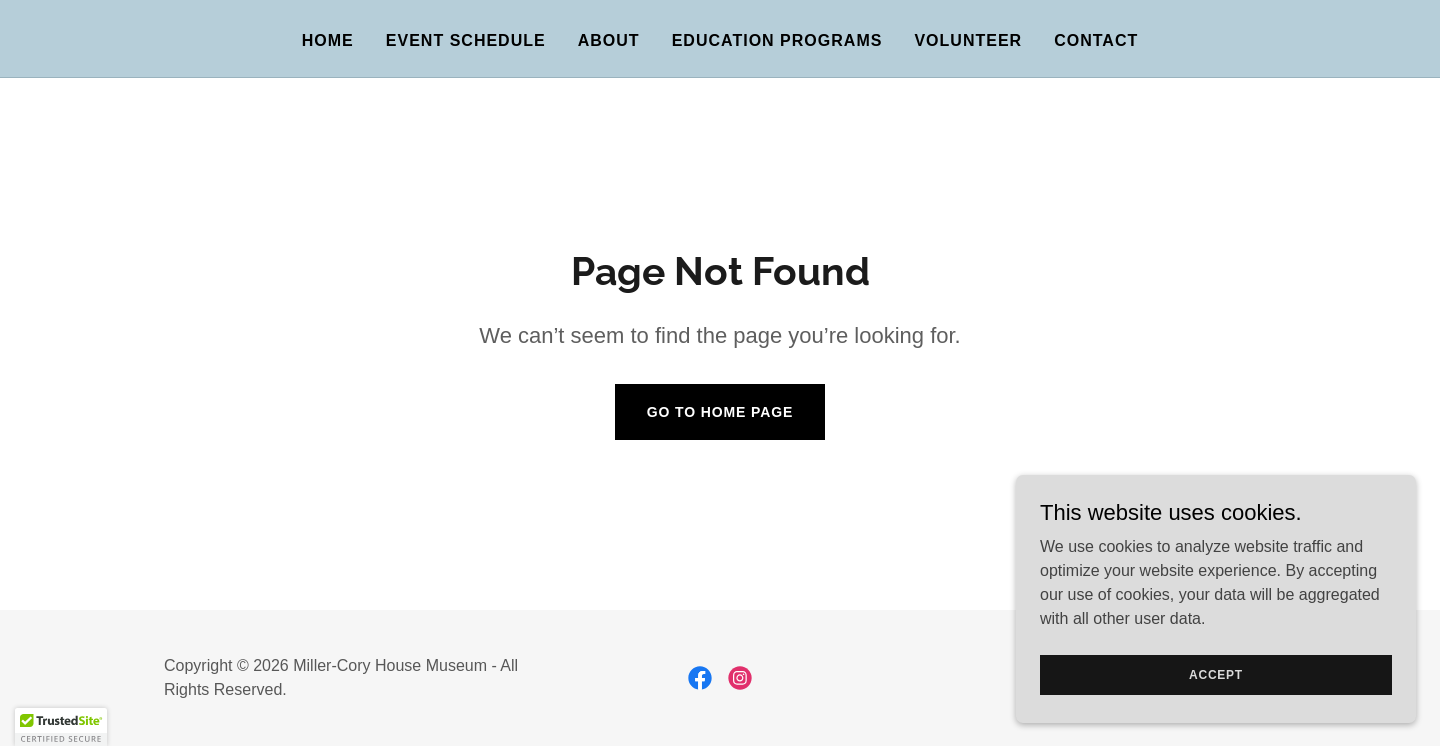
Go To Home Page (720, 412)
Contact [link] (1096, 40)
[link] (700, 678)
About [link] (609, 40)
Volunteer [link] (968, 40)
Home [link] (328, 40)
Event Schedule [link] (466, 40)
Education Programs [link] (777, 40)
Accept (1216, 674)
